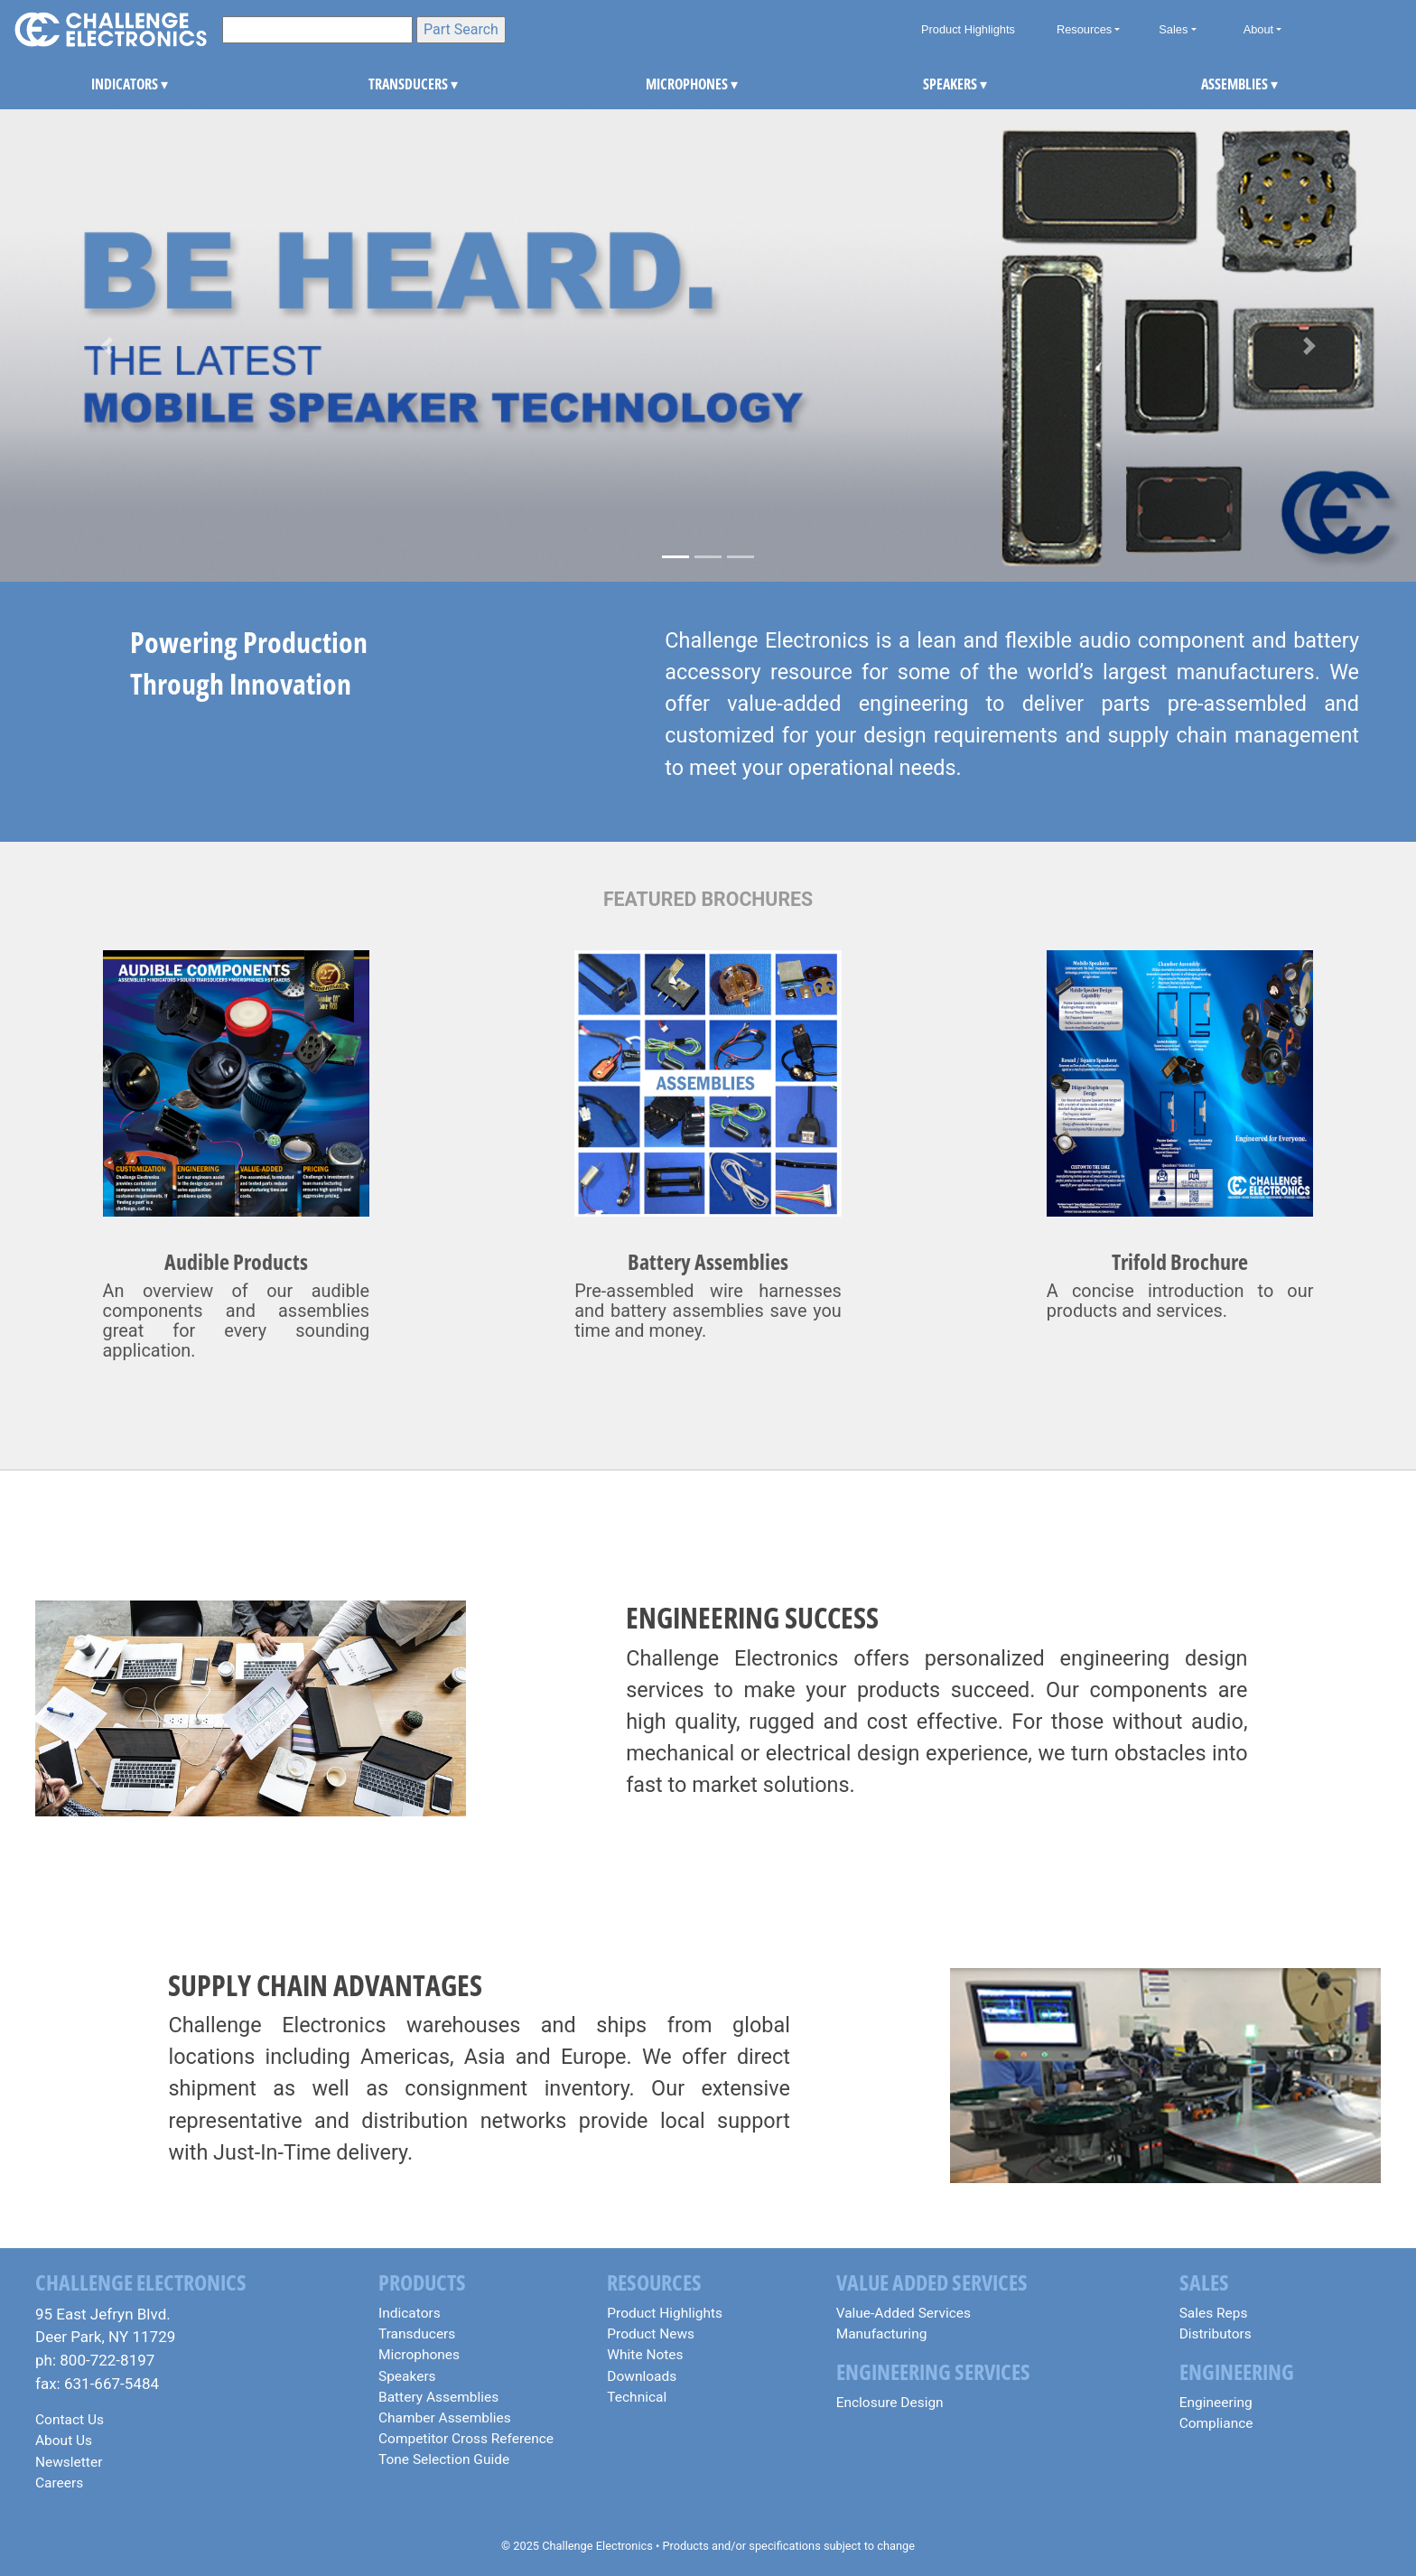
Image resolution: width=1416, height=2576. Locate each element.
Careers (59, 2483)
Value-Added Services (903, 2313)
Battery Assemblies (438, 2397)
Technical (636, 2397)
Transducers (416, 2334)
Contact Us (69, 2420)
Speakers (407, 2376)
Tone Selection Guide (443, 2459)
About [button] (1258, 29)
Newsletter (68, 2462)
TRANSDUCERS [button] (392, 84)
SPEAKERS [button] (947, 84)
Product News (650, 2334)
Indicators (409, 2313)
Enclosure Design (890, 2402)
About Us (63, 2440)
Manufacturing (881, 2334)
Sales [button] (1173, 29)
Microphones (419, 2355)
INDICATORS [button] (115, 84)
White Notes (645, 2355)
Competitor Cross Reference (466, 2439)
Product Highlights (968, 29)
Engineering (1216, 2402)
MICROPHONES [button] (670, 84)
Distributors (1215, 2334)
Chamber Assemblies (444, 2418)
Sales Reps (1213, 2313)
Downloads (641, 2376)
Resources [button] (1084, 29)
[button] (106, 345)
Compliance (1216, 2423)
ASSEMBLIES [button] (1225, 84)
